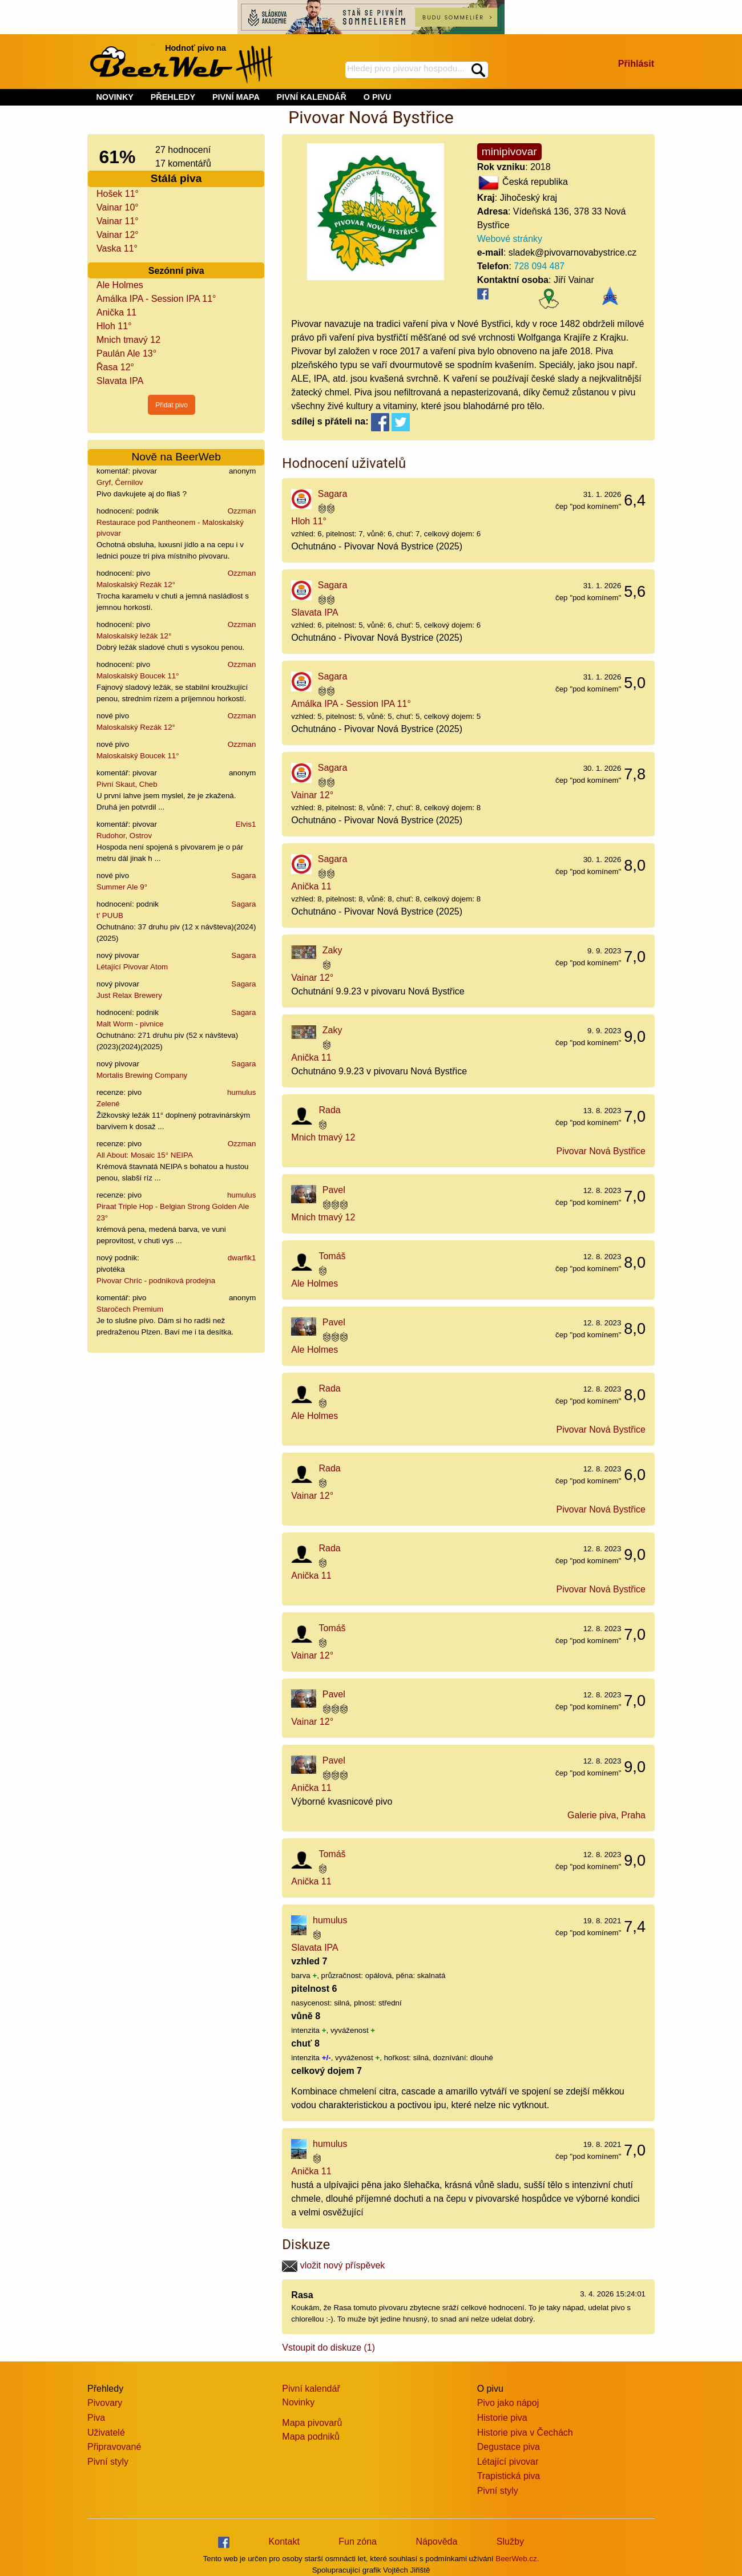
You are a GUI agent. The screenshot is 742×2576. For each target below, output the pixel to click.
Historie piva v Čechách (525, 2432)
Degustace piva (508, 2447)
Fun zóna (357, 2541)
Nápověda (436, 2541)
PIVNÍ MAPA (236, 97)
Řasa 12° (115, 367)
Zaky (332, 950)
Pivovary (104, 2403)
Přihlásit (636, 63)
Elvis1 (246, 824)
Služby (510, 2541)
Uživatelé (106, 2432)
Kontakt (284, 2541)
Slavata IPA (119, 381)
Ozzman (242, 511)
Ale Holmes (119, 285)
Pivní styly (107, 2461)
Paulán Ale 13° (126, 353)
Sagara (243, 875)
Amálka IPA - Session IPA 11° (156, 299)
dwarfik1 (242, 1257)
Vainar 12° (117, 235)
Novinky (298, 2402)
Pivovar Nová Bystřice (601, 1151)
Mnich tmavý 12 (128, 340)
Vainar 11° (117, 221)
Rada (329, 1110)
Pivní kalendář (311, 2388)
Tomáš (331, 1256)
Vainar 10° (117, 207)
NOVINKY (115, 97)
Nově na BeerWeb (175, 457)
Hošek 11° (117, 194)
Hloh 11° (114, 326)
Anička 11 (116, 312)
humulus (241, 1092)
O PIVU (378, 97)
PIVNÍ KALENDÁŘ (311, 97)
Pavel (333, 1190)
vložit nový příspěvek (333, 2265)
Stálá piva (176, 178)
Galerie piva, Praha (606, 1815)
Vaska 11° (117, 248)
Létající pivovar (508, 2461)
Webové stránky (509, 239)
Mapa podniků (311, 2436)
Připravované (114, 2447)
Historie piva (502, 2418)
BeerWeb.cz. (517, 2558)
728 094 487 (539, 266)
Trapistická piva (509, 2476)
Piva (96, 2418)
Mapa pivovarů (312, 2423)
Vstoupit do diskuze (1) (328, 2347)
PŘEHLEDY (173, 97)
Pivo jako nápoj (508, 2403)
